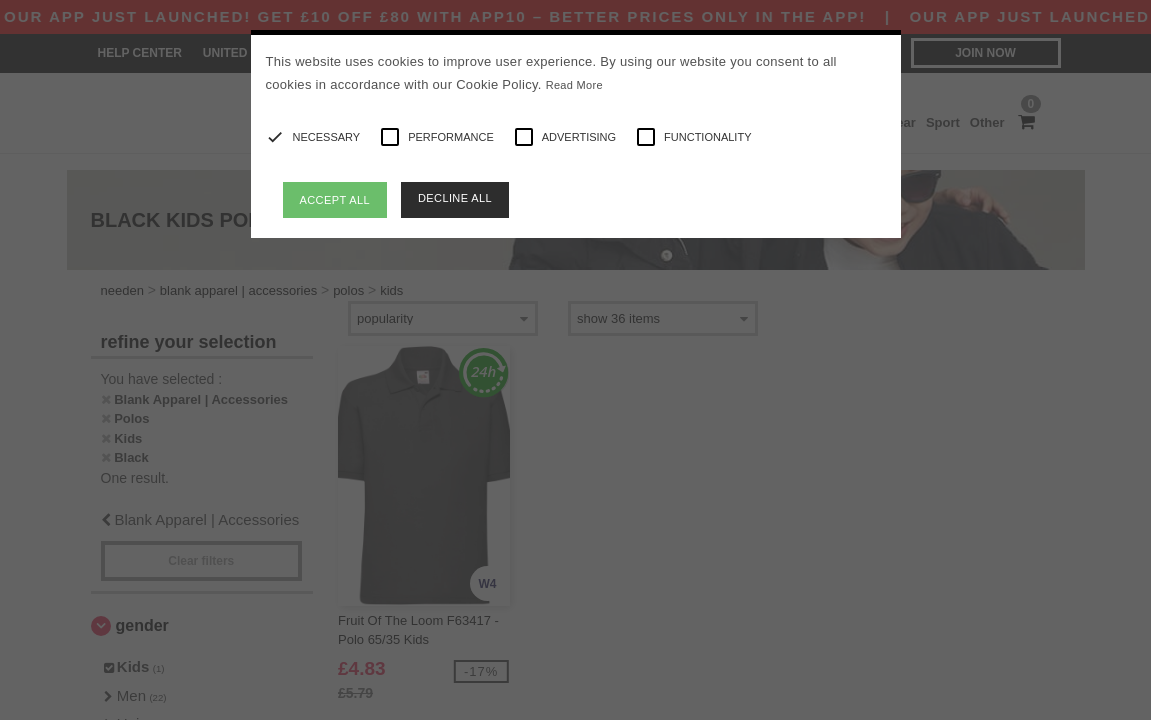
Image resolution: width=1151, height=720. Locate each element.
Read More (574, 85)
